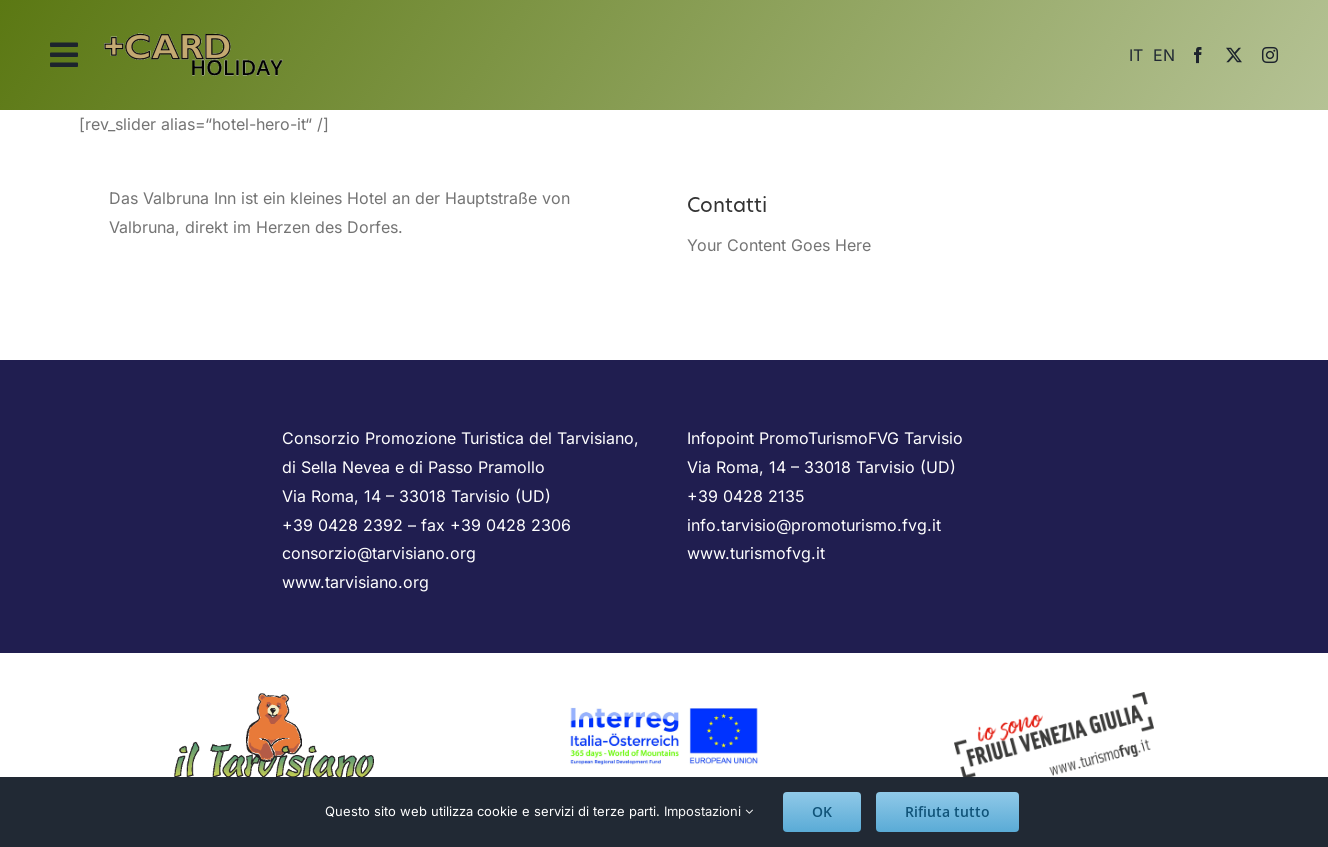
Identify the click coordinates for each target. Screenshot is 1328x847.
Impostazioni (708, 811)
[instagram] (1270, 55)
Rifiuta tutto (947, 811)
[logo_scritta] (194, 28)
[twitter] (1234, 55)
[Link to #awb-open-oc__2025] (64, 55)
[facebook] (1198, 55)
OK (822, 811)
